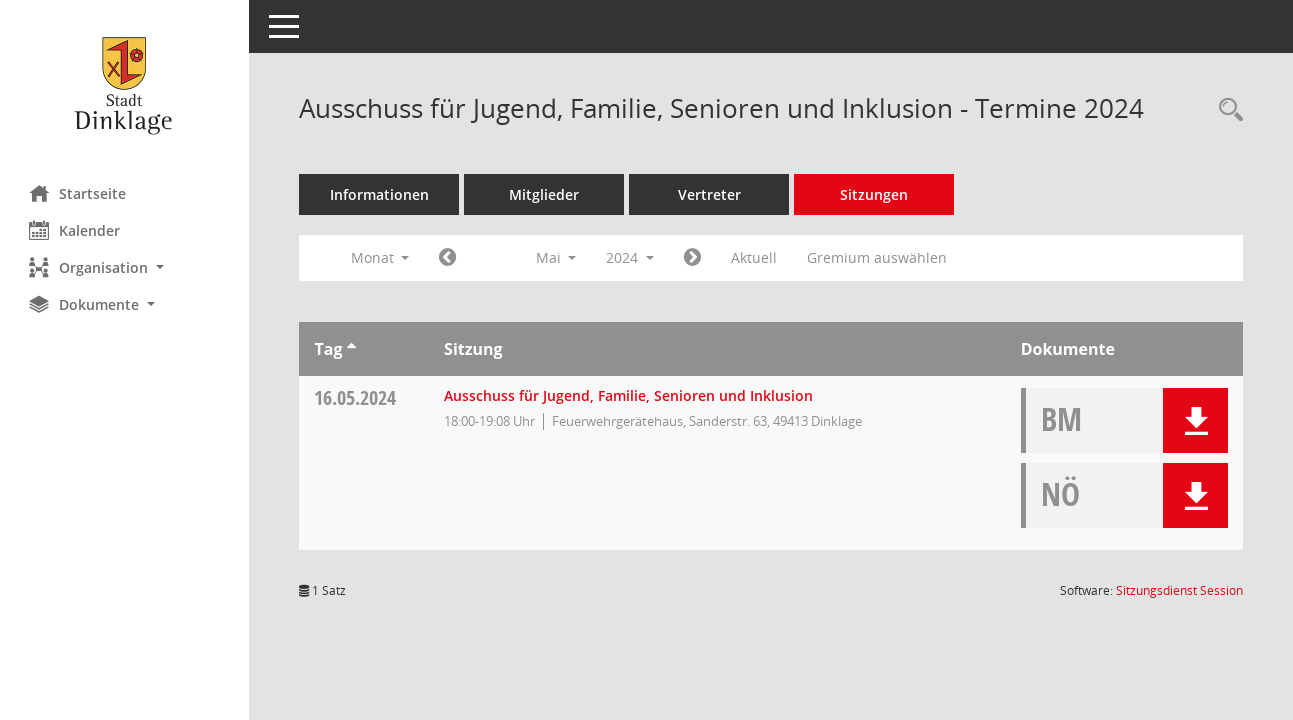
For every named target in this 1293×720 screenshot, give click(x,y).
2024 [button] (631, 257)
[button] (125, 267)
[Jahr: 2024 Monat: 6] (693, 258)
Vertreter (710, 194)
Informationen (380, 194)
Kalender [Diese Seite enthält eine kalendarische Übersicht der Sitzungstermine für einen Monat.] (75, 230)
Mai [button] (556, 257)
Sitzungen (875, 194)
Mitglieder (545, 194)
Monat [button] (380, 257)
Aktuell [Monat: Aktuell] (755, 257)
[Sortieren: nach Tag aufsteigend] (351, 349)
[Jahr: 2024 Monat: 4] (448, 258)
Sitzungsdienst (1179, 590)
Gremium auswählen (878, 257)
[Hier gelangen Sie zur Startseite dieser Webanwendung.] (125, 85)
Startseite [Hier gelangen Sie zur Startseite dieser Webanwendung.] (78, 193)
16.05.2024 (356, 397)
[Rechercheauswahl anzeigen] (1226, 110)
